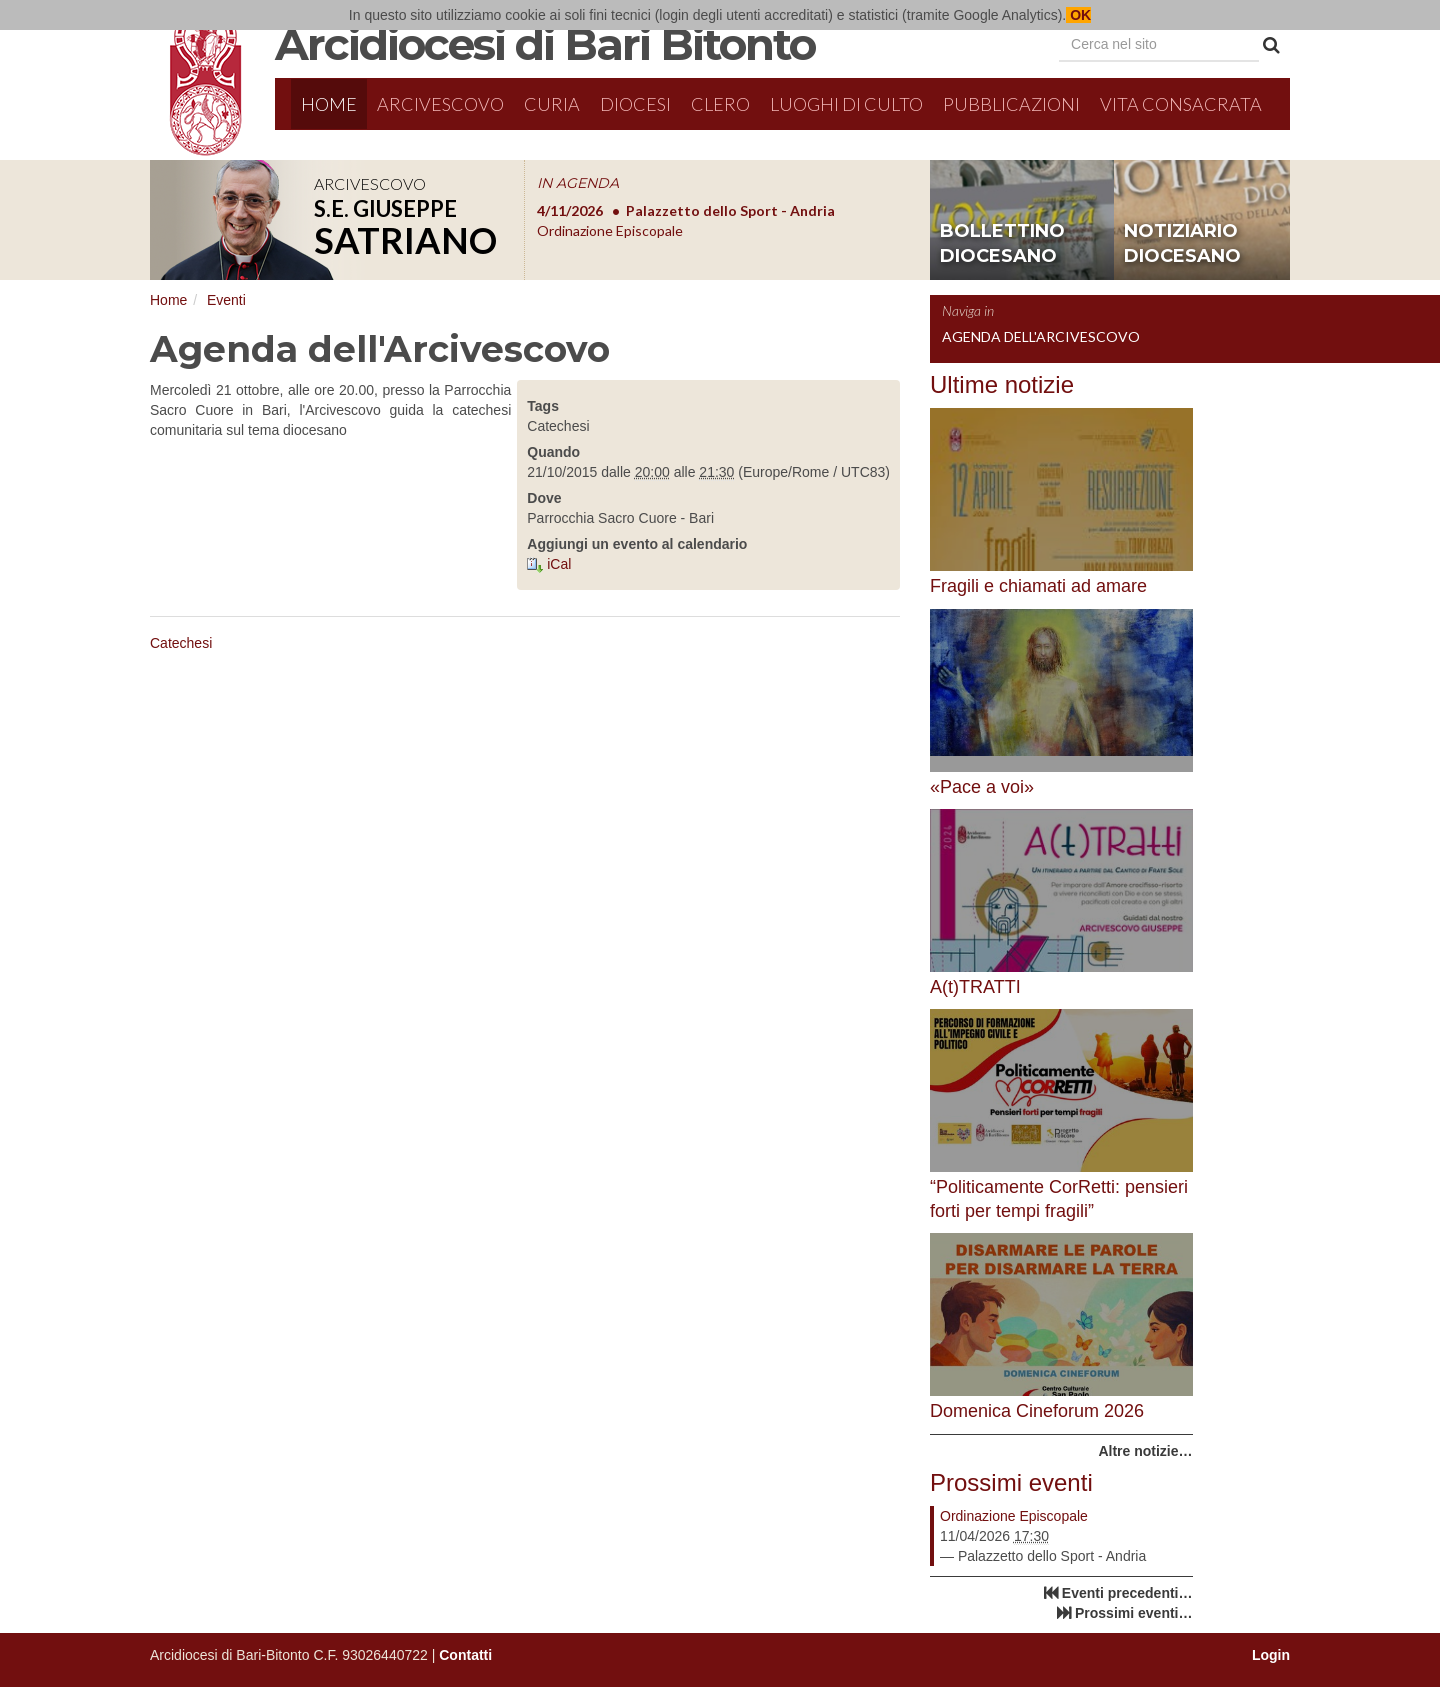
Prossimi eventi (1011, 1482)
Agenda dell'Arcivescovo (1041, 336)
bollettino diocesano (1002, 244)
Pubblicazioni (1011, 104)
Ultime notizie (1002, 384)
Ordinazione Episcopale (1014, 1516)
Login (1271, 1655)
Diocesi (635, 104)
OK (1078, 15)
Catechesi (181, 643)
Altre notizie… (1145, 1451)
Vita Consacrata (1181, 104)
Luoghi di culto (846, 104)
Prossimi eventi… (1134, 1613)
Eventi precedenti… (1127, 1593)
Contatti (465, 1655)
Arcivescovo (440, 104)
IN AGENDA (578, 183)
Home (329, 104)
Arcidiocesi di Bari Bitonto (545, 44)
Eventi (226, 300)
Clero (720, 104)
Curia (552, 104)
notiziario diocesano (1182, 244)
